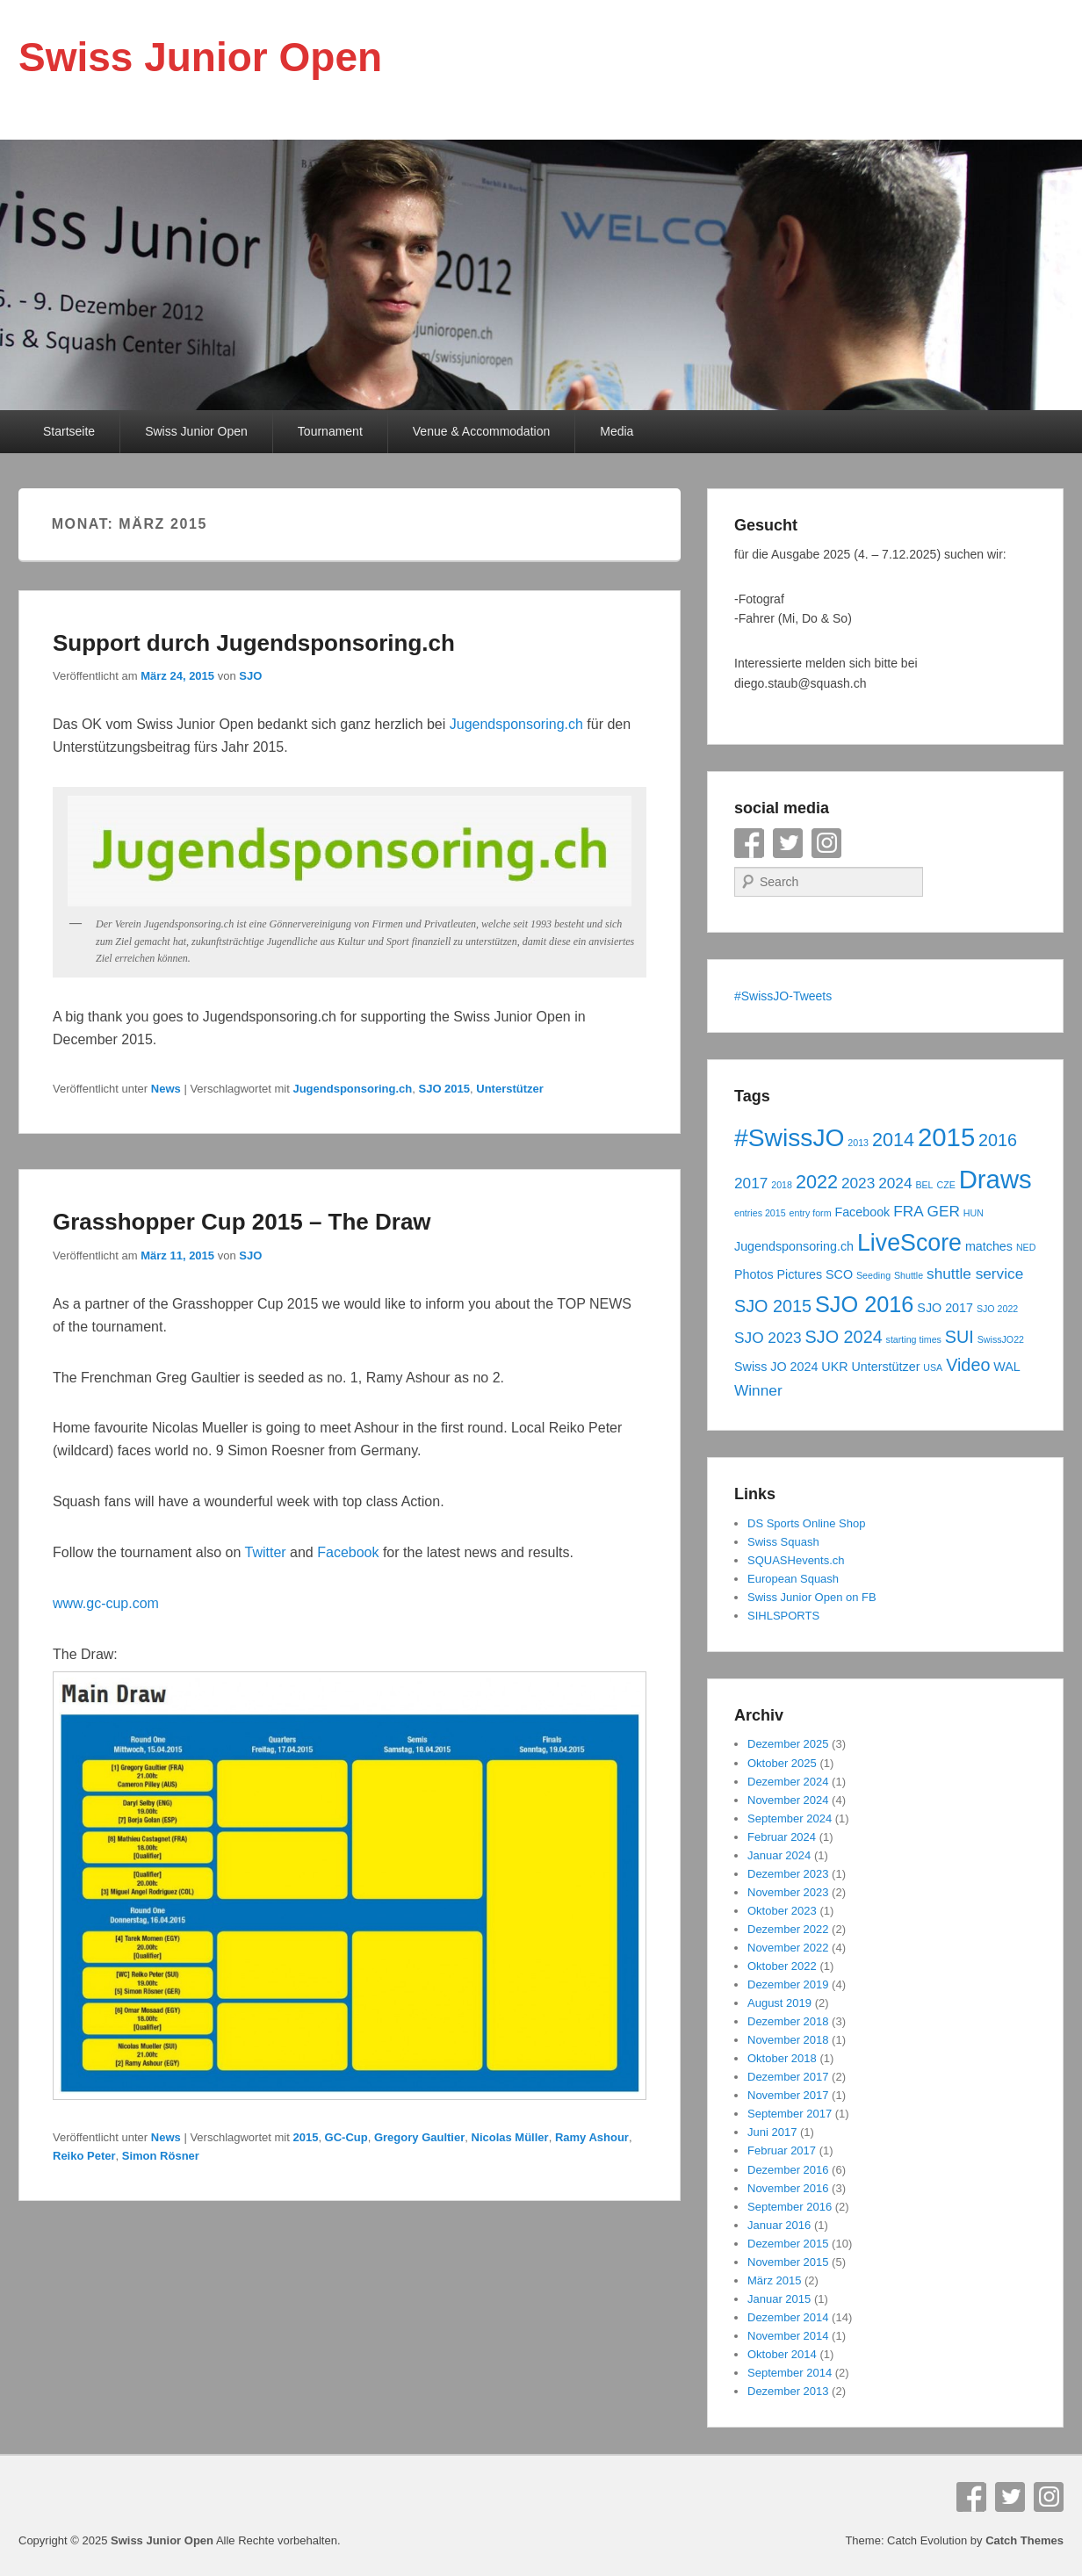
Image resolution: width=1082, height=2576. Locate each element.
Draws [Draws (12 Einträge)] (995, 1179)
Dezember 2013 (788, 2391)
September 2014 (789, 2372)
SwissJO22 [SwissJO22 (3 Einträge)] (1000, 1339)
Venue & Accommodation (481, 431)
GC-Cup (346, 2137)
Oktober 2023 (782, 1910)
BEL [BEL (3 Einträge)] (924, 1185)
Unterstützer (510, 1088)
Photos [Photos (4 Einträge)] (754, 1274)
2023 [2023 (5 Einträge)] (858, 1183)
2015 (305, 2137)
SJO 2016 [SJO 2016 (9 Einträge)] (864, 1304)
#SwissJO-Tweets (783, 996)
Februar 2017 (781, 2150)
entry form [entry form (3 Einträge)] (811, 1213)
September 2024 (789, 1818)
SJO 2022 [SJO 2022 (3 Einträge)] (997, 1308)
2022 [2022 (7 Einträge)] (817, 1182)
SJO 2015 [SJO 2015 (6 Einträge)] (773, 1306)
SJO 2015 (444, 1088)
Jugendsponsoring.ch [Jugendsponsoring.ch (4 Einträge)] (794, 1246)
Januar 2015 (779, 2298)
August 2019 (779, 2003)
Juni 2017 (772, 2132)
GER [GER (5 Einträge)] (943, 1211)
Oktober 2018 (782, 2058)
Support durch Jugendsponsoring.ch (254, 643)
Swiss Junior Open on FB (811, 1597)
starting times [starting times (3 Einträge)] (913, 1339)
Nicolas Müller (510, 2137)
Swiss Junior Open (200, 57)
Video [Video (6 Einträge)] (968, 1365)
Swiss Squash (783, 1541)
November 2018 (788, 2039)
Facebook (350, 1552)
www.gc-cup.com (106, 1603)
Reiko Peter (84, 2155)
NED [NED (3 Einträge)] (1026, 1247)
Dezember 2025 (788, 1743)
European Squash (793, 1578)
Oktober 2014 (782, 2354)
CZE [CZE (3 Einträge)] (945, 1185)
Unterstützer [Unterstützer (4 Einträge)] (885, 1367)
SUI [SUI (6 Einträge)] (959, 1336)
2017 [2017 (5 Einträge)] (751, 1183)
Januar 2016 (779, 2225)
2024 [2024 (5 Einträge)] (895, 1183)
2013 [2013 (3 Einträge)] (858, 1142)
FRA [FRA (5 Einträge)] (908, 1211)
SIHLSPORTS (783, 1615)
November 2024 (788, 1800)
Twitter (268, 1552)
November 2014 (788, 2335)
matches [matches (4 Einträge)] (989, 1246)
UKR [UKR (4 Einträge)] (834, 1367)
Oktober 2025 (782, 1763)
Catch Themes (1024, 2540)
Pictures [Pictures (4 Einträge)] (799, 1274)
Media (616, 431)
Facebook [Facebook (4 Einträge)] (862, 1212)
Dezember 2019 (788, 1984)
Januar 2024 (779, 1855)
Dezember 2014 (788, 2317)
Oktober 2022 (782, 1966)
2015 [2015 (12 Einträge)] (946, 1136)
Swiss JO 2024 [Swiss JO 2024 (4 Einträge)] (776, 1367)
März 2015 (774, 2280)
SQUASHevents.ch (796, 1560)
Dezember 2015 (788, 2243)
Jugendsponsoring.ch (519, 724)
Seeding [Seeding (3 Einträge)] (873, 1275)
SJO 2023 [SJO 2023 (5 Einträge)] (768, 1337)
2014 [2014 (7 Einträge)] (893, 1140)
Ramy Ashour (592, 2137)
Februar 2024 (781, 1837)
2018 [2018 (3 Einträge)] (781, 1185)
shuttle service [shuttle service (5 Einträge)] (975, 1273)
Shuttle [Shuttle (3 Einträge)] (908, 1275)
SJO (250, 675)
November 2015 (788, 2262)
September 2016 (789, 2206)
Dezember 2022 (788, 1929)
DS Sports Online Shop (806, 1523)
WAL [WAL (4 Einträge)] (1006, 1367)
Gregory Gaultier (419, 2137)
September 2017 (789, 2113)
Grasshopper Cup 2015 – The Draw (242, 1222)
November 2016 (788, 2188)
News (166, 1088)
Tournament (330, 431)
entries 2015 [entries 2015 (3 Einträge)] (760, 1213)
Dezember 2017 (788, 2076)
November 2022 (788, 1947)
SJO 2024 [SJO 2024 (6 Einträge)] (844, 1336)
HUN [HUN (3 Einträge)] (973, 1213)
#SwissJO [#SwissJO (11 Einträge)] (789, 1137)
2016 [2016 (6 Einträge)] (997, 1140)
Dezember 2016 (788, 2169)
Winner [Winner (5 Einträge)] (758, 1390)
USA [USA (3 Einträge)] (932, 1367)
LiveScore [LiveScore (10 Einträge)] (909, 1243)
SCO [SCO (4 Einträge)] (839, 1274)
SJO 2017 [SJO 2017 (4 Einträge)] (945, 1308)
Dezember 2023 (788, 1873)
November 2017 (788, 2095)
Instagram (826, 843)
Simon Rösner (160, 2155)
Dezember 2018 (788, 2021)
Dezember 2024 (788, 1781)
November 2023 (788, 1892)
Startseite (69, 431)
